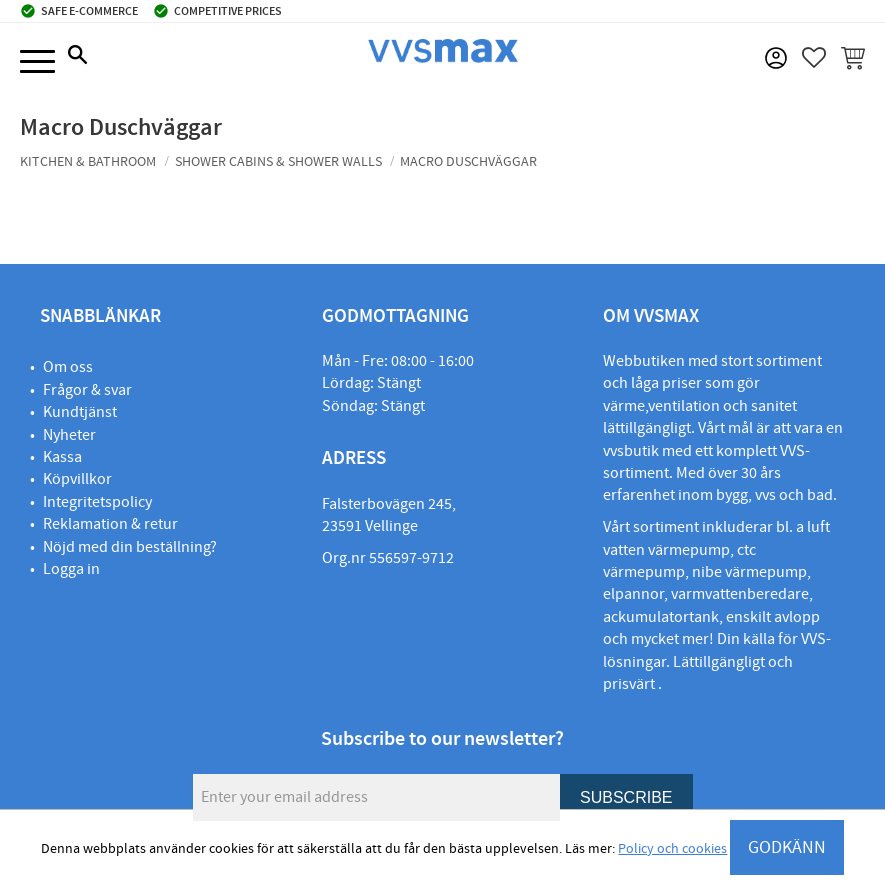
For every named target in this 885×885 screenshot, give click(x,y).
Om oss (68, 367)
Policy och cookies (672, 849)
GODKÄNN (787, 847)
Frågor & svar (87, 390)
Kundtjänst (80, 412)
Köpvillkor (77, 479)
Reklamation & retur (110, 524)
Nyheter (69, 435)
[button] (37, 62)
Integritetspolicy (97, 502)
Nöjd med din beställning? (130, 547)
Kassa (62, 457)
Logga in (71, 569)
